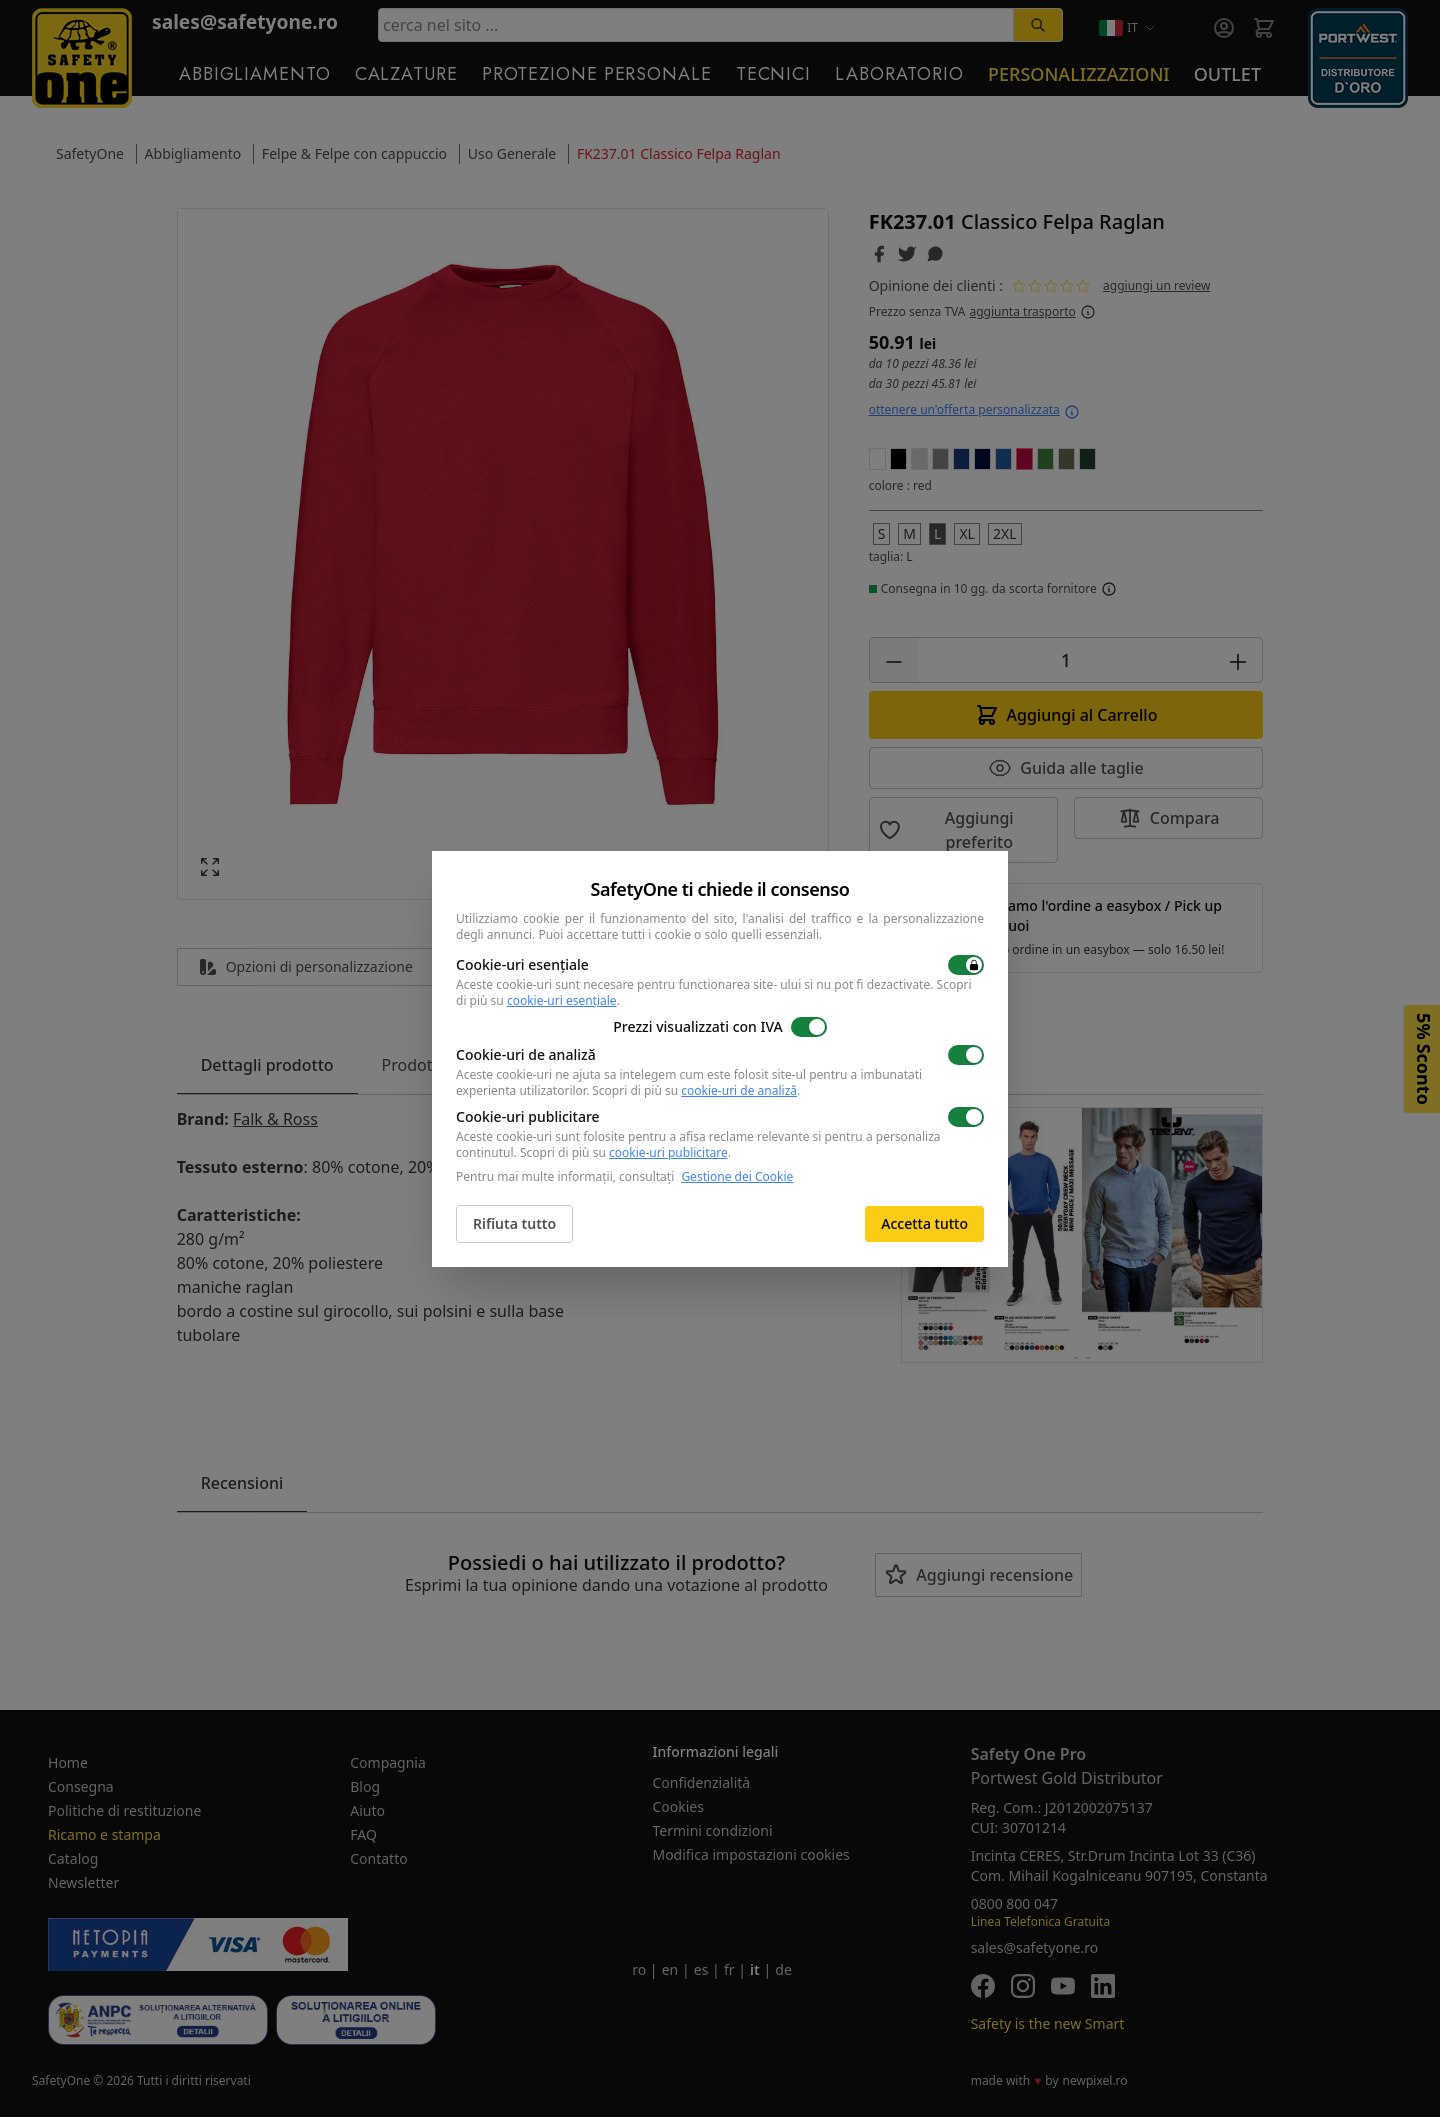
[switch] (966, 965)
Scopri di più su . (696, 1090)
